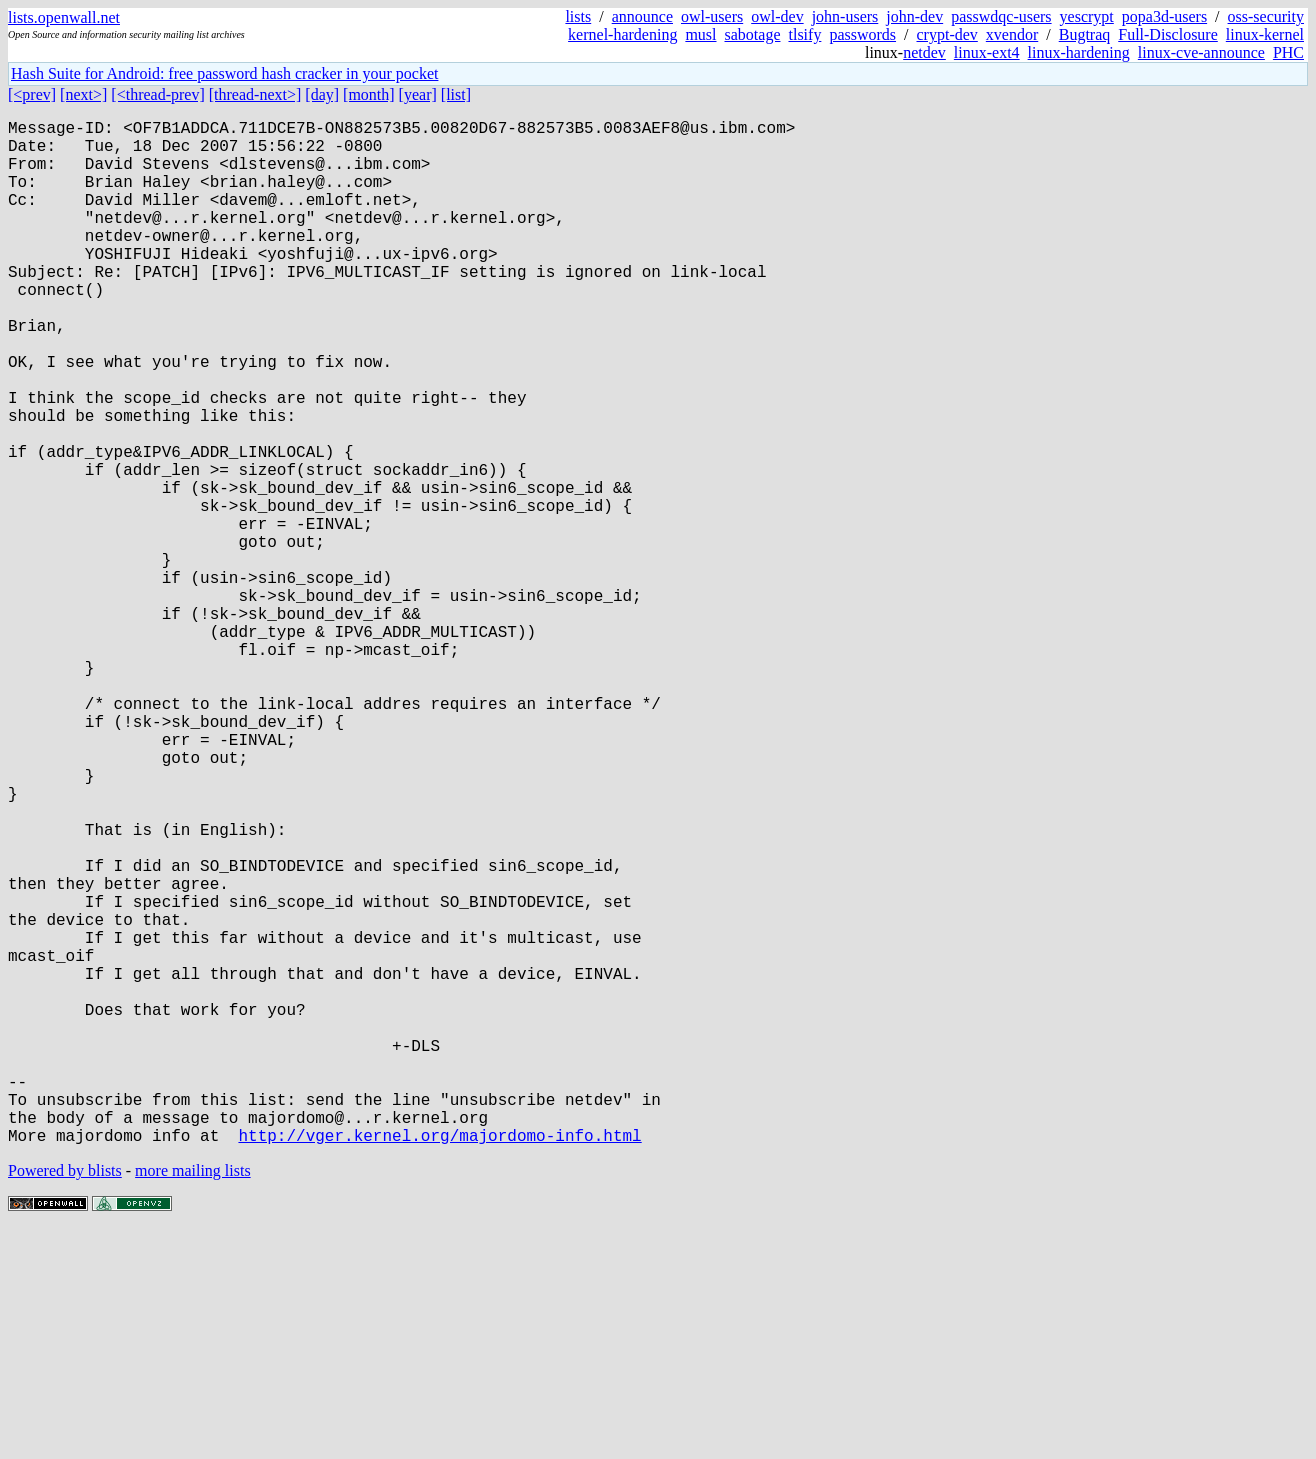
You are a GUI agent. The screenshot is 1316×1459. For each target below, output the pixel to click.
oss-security (1266, 16)
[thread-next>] (255, 94)
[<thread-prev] (157, 94)
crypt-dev (947, 34)
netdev (924, 52)
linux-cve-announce (1201, 52)
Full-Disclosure (1168, 34)
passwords (862, 34)
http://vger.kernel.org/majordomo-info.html (439, 1363)
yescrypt (1087, 16)
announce (642, 16)
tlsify (804, 34)
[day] (322, 94)
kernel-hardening (622, 34)
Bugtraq (1085, 34)
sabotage (753, 34)
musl (700, 34)
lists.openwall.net (64, 17)
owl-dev (777, 16)
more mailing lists (193, 1398)
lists (578, 16)
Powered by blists (65, 1398)
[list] (456, 94)
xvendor (1012, 34)
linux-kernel (1265, 34)
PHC (1288, 52)
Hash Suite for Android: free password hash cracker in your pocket (224, 73)
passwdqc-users (1001, 16)
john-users (845, 16)
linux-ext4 (987, 52)
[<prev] (32, 94)
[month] (369, 94)
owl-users (712, 16)
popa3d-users (1164, 16)
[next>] (83, 94)
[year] (418, 94)
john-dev (914, 16)
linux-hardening (1079, 52)
